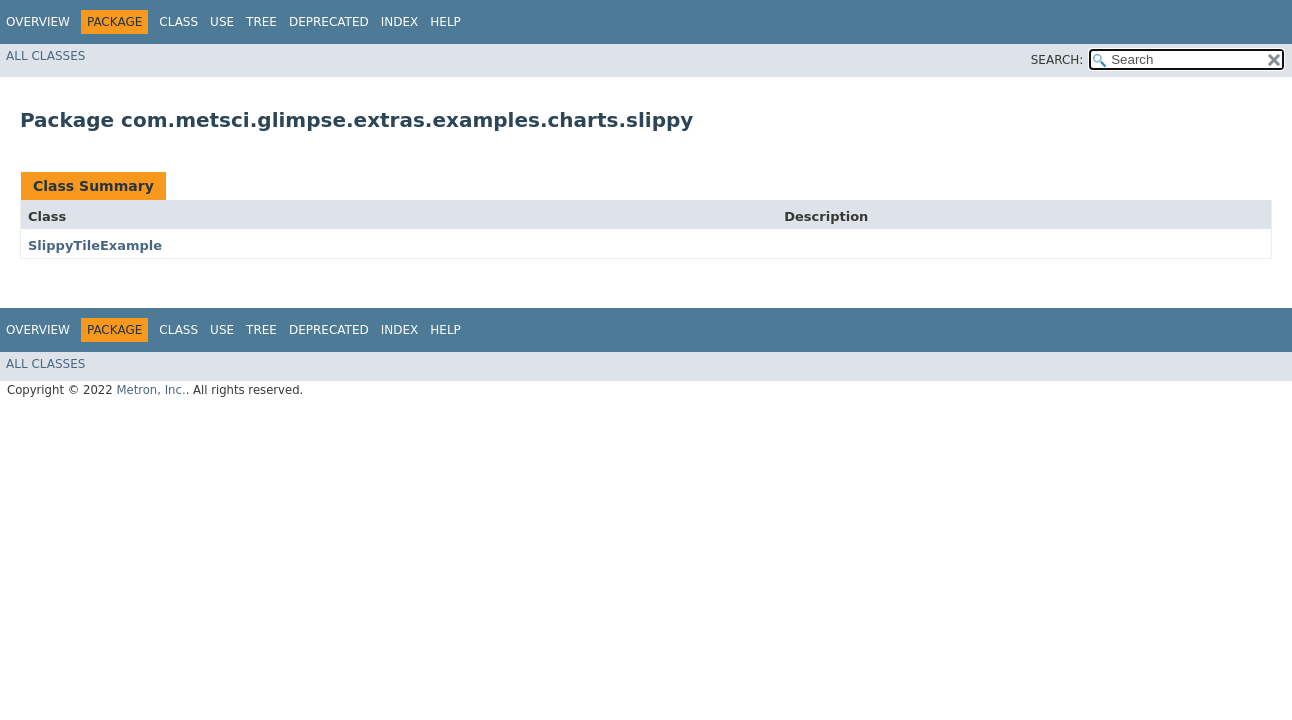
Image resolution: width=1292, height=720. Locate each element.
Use (222, 22)
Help (445, 22)
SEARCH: (1057, 60)
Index (400, 22)
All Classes (45, 56)
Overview (38, 22)
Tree (261, 22)
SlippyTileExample (95, 245)
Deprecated (329, 22)
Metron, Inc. (150, 390)
